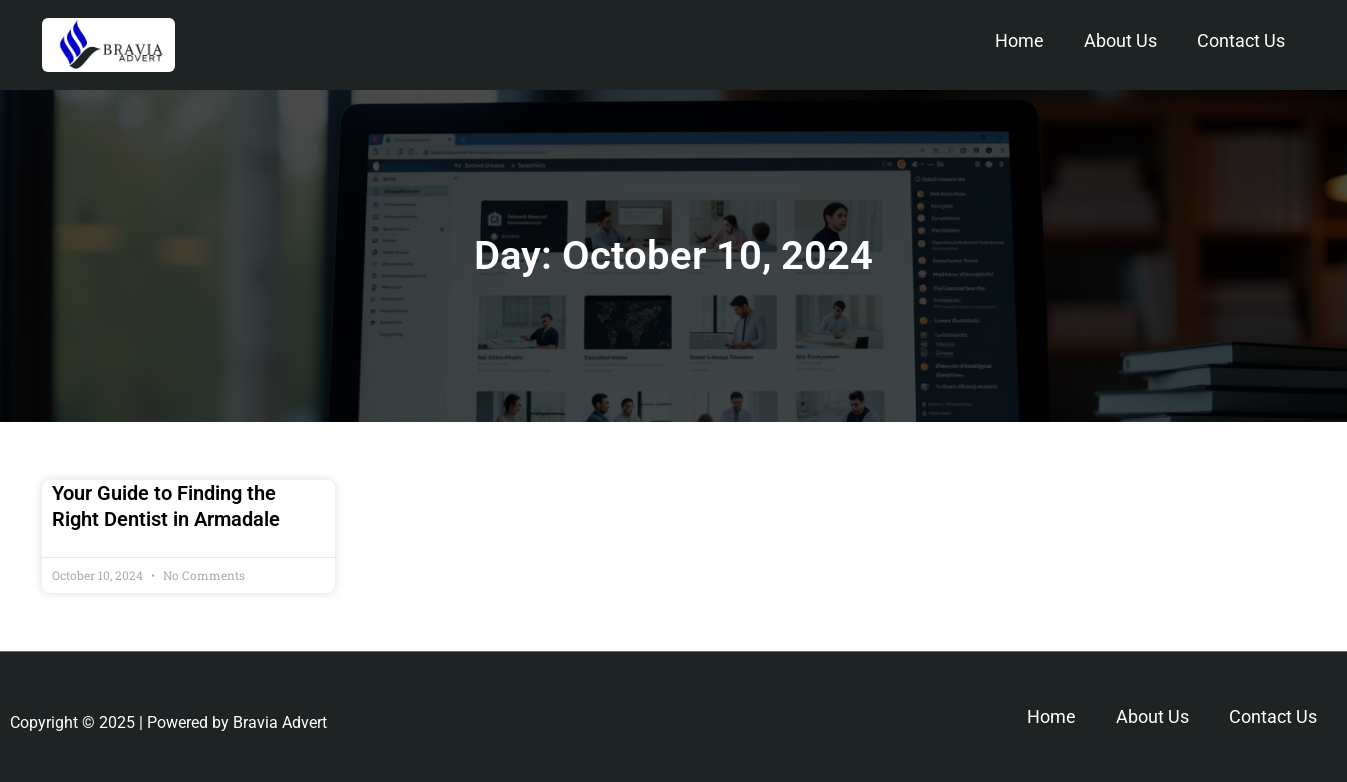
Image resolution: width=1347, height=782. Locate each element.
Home (1019, 40)
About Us (1120, 40)
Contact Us (1241, 40)
